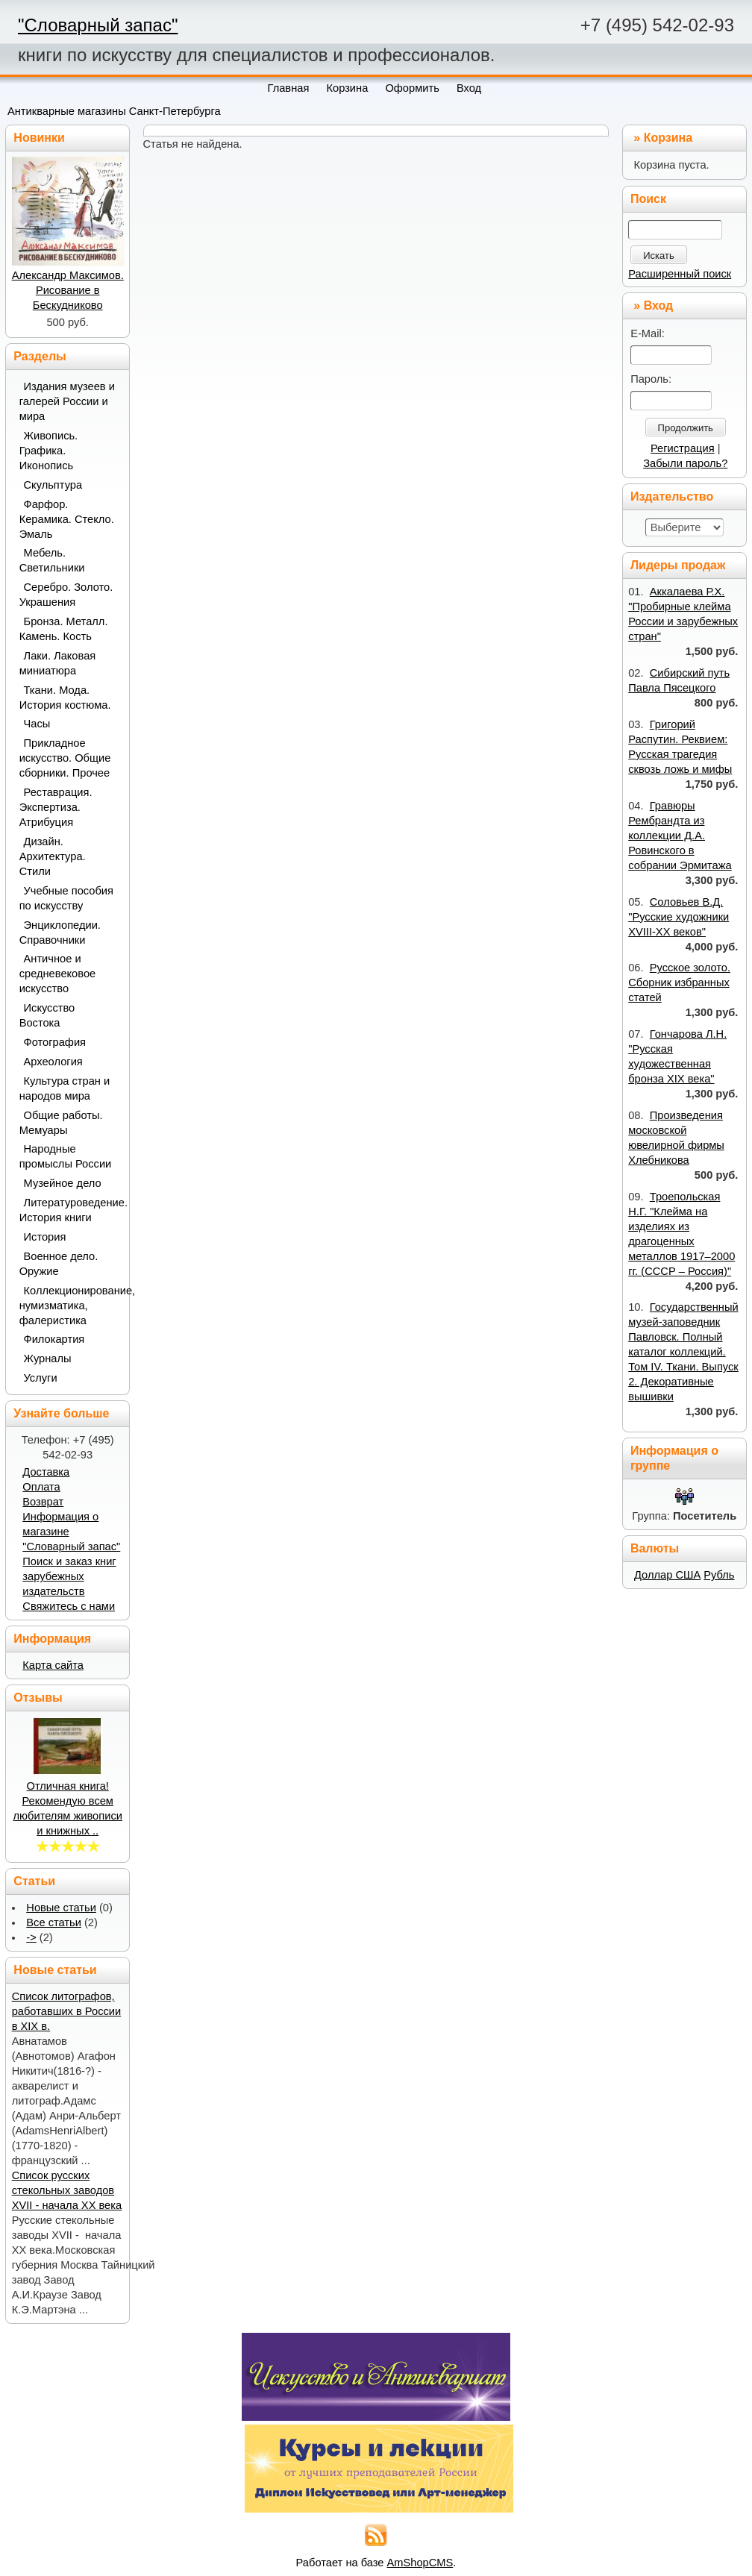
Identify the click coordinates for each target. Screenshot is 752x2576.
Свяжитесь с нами (68, 1606)
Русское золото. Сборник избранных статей (679, 982)
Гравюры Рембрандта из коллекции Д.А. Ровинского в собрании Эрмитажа (679, 835)
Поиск (648, 198)
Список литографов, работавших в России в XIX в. (67, 2011)
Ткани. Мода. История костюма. (65, 697)
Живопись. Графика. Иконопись (48, 450)
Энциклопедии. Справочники (60, 932)
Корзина (668, 137)
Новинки (39, 137)
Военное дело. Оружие (58, 1263)
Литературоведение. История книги (69, 1210)
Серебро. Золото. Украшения (66, 594)
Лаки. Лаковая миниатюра (57, 663)
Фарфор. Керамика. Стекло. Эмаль (66, 519)
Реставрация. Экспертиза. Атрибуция (56, 807)
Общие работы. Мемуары (61, 1122)
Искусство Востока (47, 1015)
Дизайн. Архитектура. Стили (52, 856)
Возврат (42, 1502)
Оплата (41, 1487)
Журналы (48, 1358)
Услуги (40, 1378)
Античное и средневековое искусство (57, 973)
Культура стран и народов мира (64, 1088)
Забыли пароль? (685, 463)
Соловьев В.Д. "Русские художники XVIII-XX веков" (678, 917)
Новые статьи (61, 1908)
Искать (658, 255)
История (45, 1237)
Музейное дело (62, 1183)
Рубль (719, 1575)
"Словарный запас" (98, 25)
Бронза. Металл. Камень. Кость (63, 628)
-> (31, 1937)
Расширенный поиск (679, 274)
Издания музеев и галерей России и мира (67, 401)
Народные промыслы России (65, 1156)
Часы (37, 724)
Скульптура (53, 485)
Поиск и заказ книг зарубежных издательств (69, 1576)
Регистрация (683, 448)
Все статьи (53, 1922)
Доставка (45, 1472)
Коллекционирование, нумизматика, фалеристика (69, 1305)
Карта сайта (53, 1665)
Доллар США (667, 1575)
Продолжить (685, 427)
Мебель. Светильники (52, 560)
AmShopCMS (420, 2563)
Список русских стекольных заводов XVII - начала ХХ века (67, 2190)
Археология (53, 1062)
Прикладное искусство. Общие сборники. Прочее (65, 758)
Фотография (55, 1042)
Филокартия (54, 1339)
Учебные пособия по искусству (66, 898)
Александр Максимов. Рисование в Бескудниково (68, 290)
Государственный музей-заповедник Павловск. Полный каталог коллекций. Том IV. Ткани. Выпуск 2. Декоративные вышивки (683, 1352)
